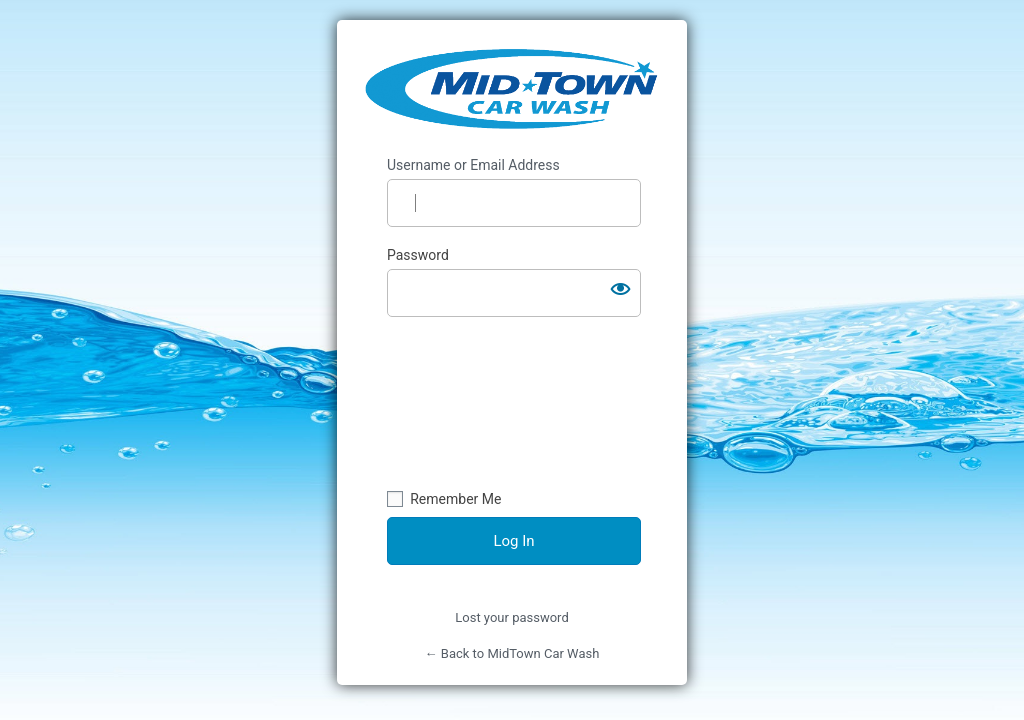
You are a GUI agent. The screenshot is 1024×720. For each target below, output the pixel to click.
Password (418, 255)
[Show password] (621, 289)
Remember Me (455, 499)
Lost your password (511, 617)
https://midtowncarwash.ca (513, 88)
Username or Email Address (473, 165)
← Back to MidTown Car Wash (512, 653)
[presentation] (469, 407)
